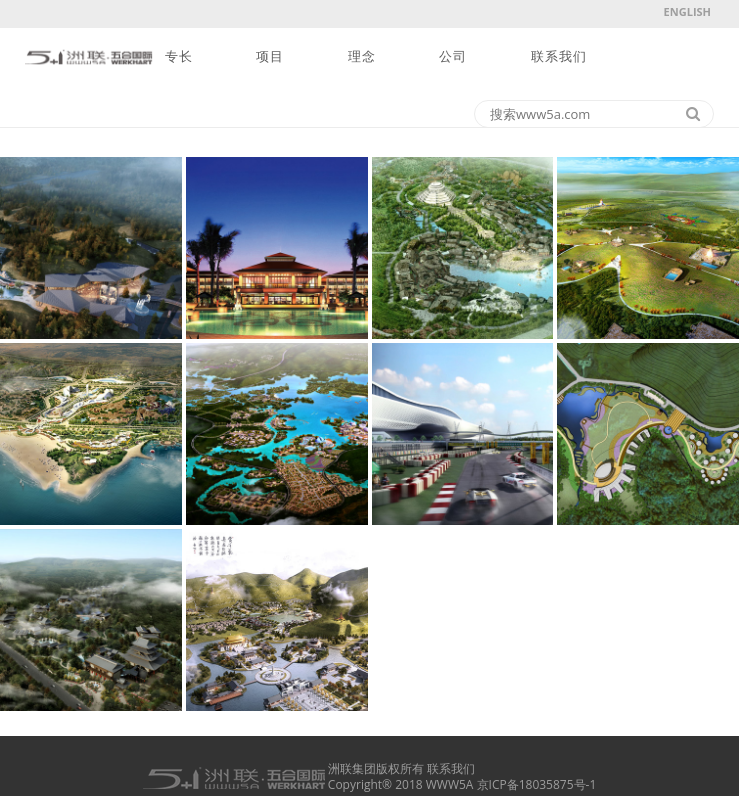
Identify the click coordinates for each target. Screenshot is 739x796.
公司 (453, 56)
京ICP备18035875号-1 (537, 784)
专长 (179, 56)
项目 (270, 56)
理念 (362, 56)
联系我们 (559, 56)
